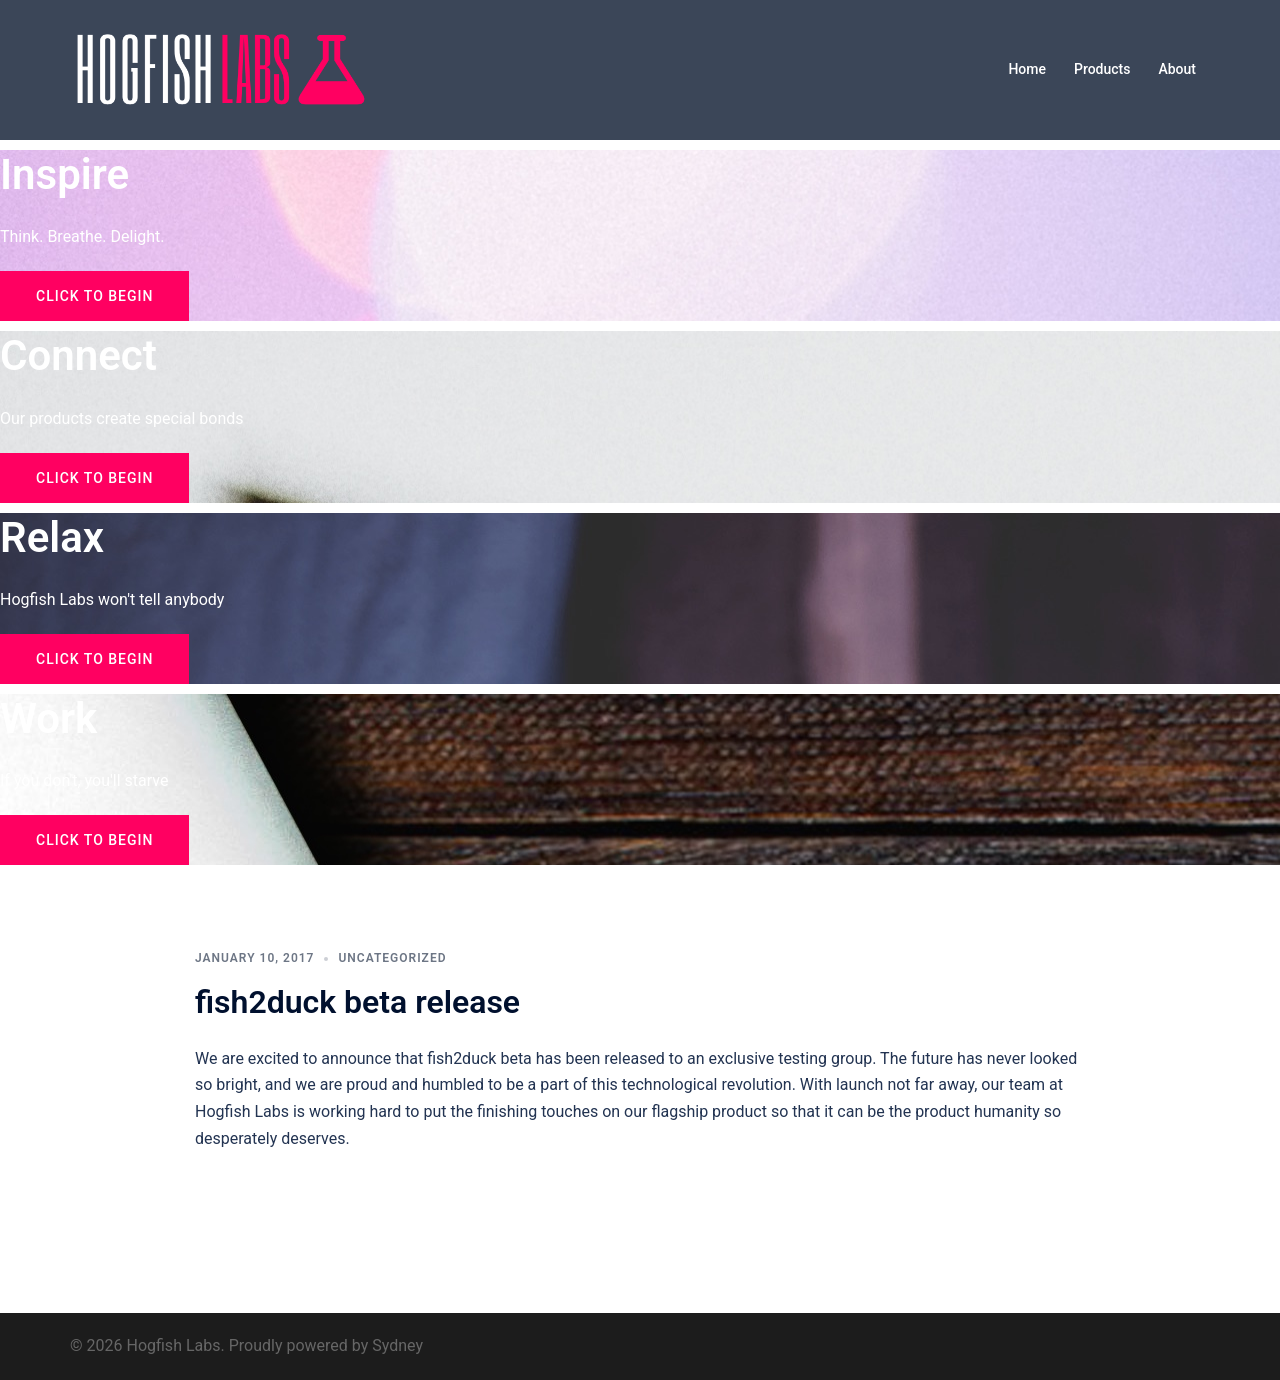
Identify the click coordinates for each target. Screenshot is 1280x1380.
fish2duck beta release (357, 1002)
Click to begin (94, 296)
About (1177, 69)
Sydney (397, 1345)
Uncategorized (392, 958)
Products (1102, 69)
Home (1027, 69)
